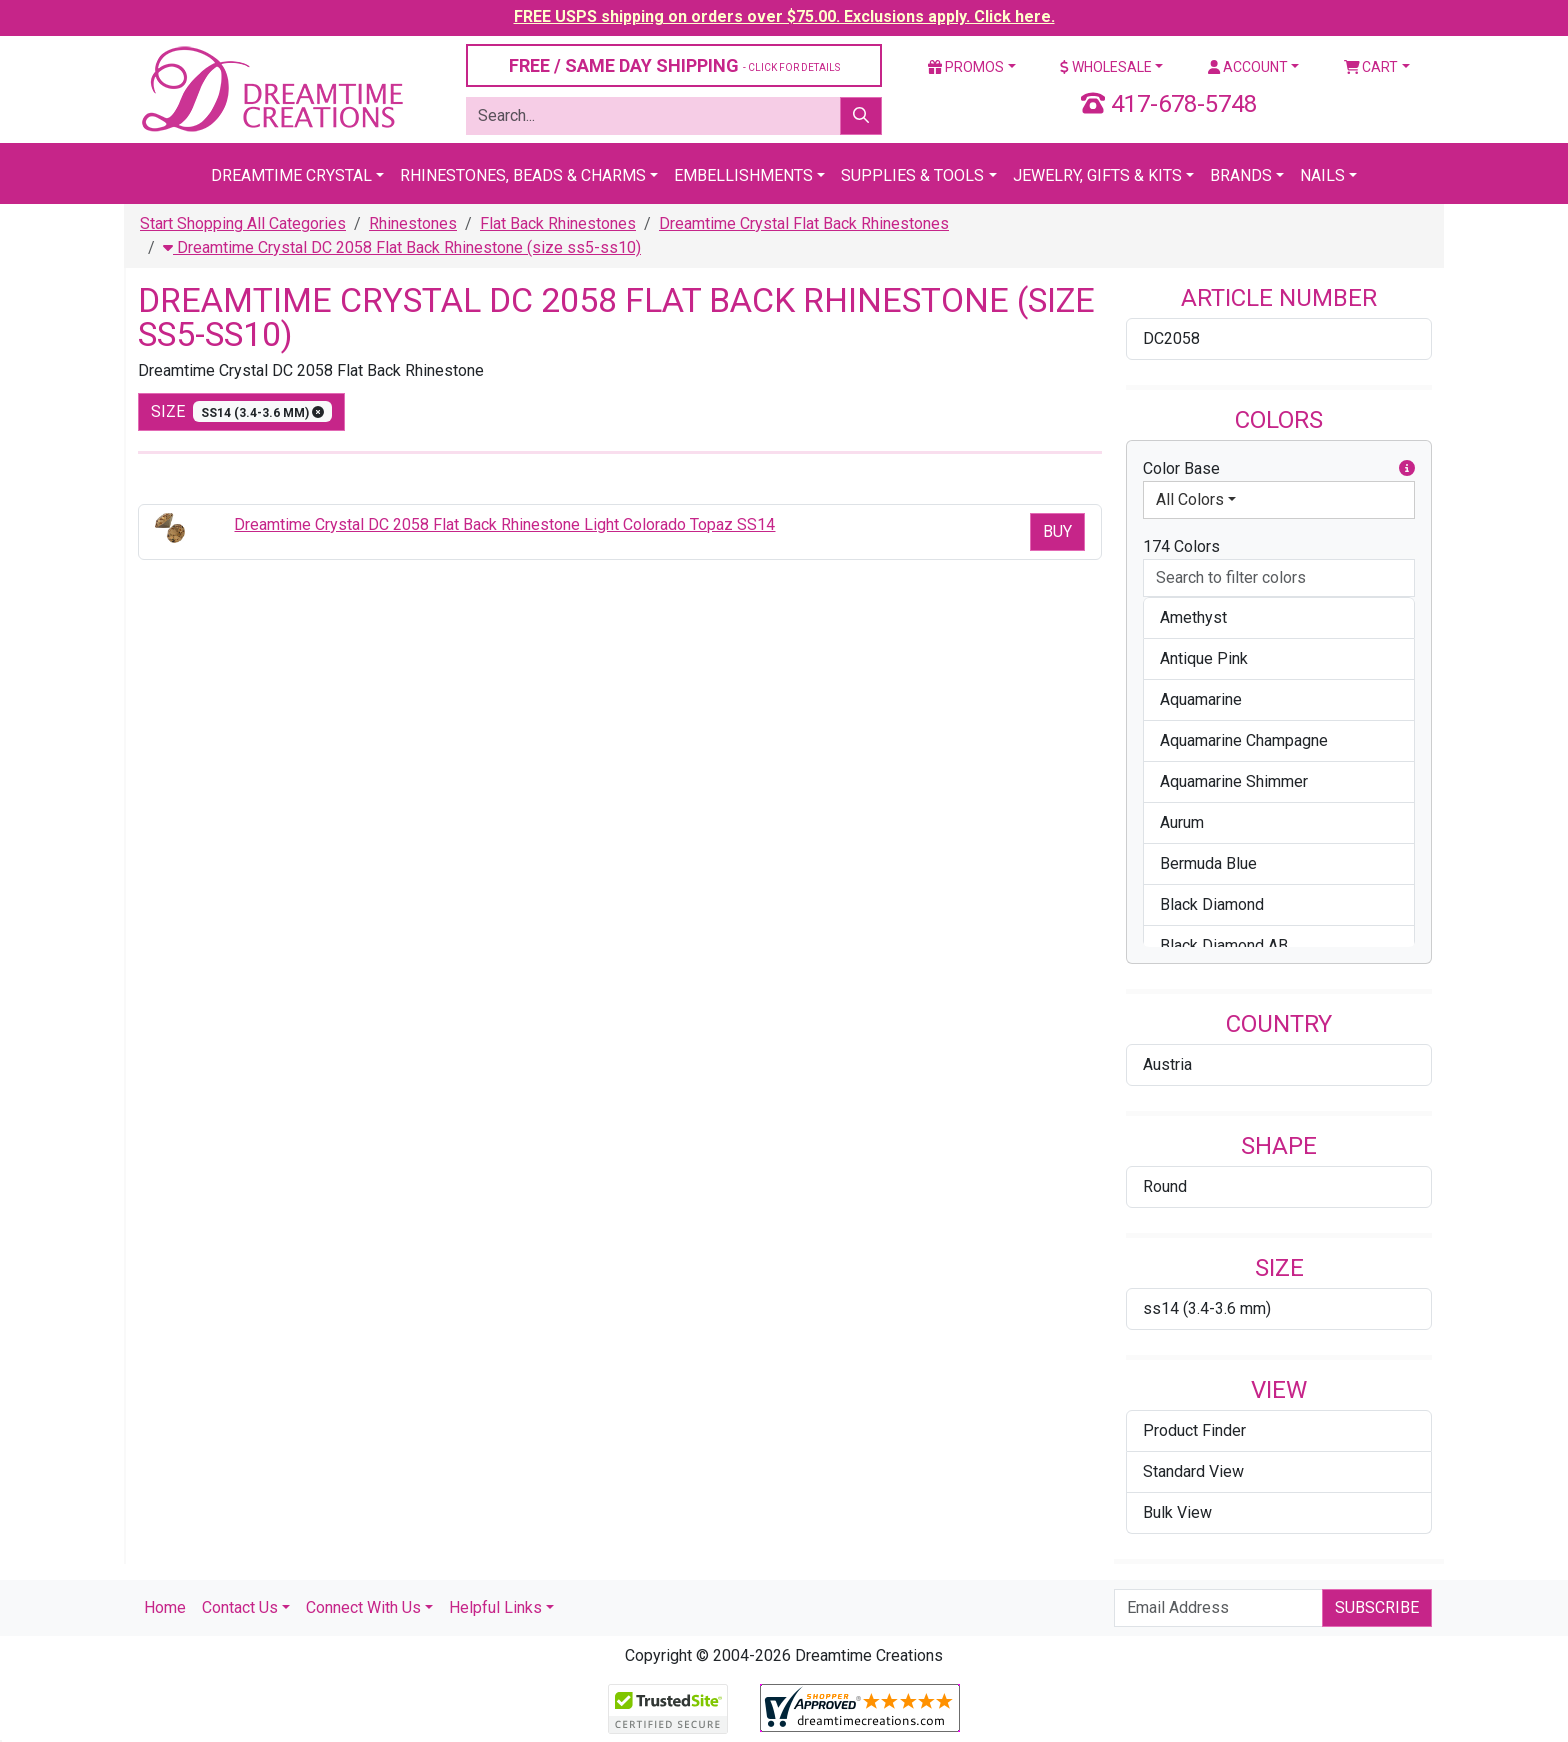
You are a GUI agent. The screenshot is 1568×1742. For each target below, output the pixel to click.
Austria (1167, 1064)
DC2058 (1171, 338)
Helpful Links (495, 1607)
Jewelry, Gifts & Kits (1097, 175)
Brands (1241, 175)
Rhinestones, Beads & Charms (523, 175)
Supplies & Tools (912, 175)
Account (1248, 67)
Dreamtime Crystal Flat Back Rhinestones (804, 223)
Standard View (1193, 1471)
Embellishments (743, 175)
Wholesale (1106, 67)
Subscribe (1377, 1607)
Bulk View (1177, 1512)
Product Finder (1194, 1430)
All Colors (1190, 499)
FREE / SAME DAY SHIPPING (674, 65)
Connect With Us (363, 1607)
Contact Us (240, 1607)
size (241, 411)
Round (1165, 1186)
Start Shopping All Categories (243, 223)
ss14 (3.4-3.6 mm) (1207, 1308)
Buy (1057, 531)
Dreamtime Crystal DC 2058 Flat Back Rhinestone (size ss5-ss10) (402, 247)
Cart (1371, 67)
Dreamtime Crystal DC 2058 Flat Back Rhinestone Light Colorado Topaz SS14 (504, 524)
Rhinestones (413, 223)
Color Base (1279, 469)
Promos (966, 67)
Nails (1322, 175)
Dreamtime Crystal (291, 175)
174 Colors (1181, 546)
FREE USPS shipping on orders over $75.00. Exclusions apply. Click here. (784, 16)
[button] (1407, 469)
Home (165, 1607)
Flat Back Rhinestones (558, 223)
